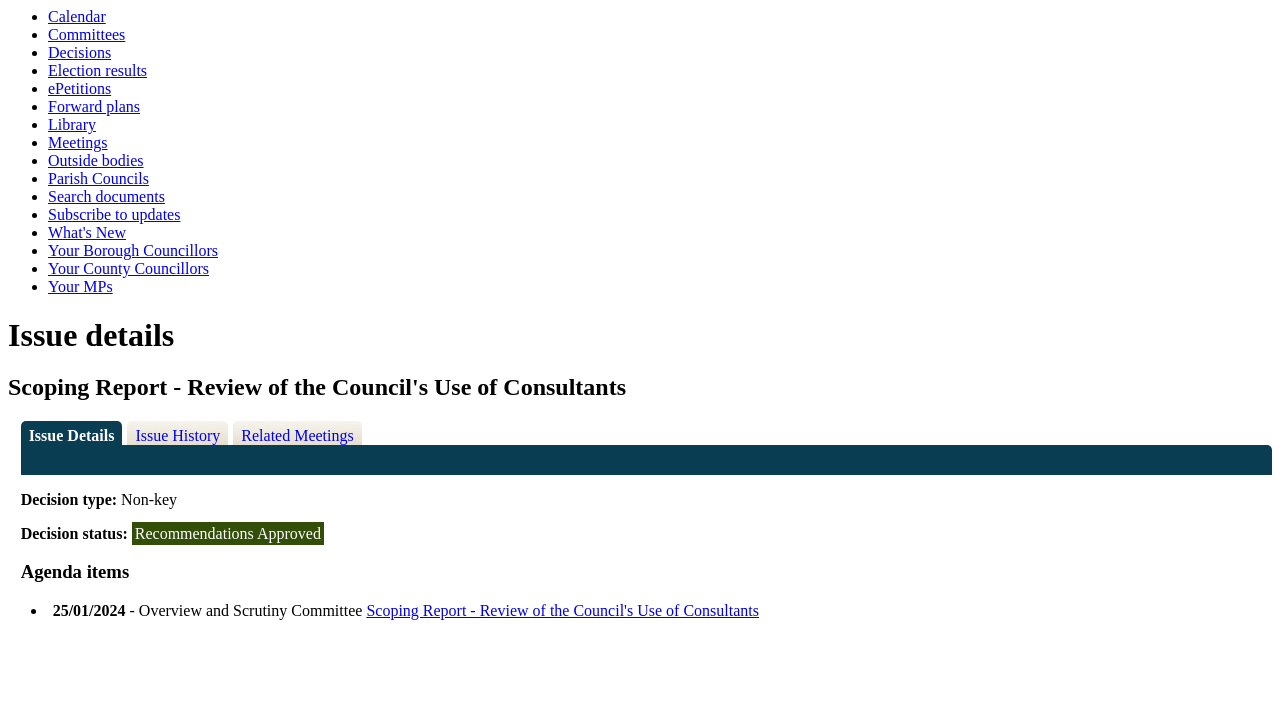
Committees (86, 34)
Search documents (106, 196)
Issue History (177, 435)
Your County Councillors (128, 268)
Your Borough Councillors (133, 250)
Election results (97, 70)
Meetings (78, 142)
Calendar (77, 16)
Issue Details (72, 435)
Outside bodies (96, 160)
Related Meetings (297, 435)
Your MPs (80, 286)
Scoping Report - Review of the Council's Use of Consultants (562, 610)
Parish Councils (98, 178)
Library (72, 124)
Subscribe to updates (114, 214)
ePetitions (79, 88)
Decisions (79, 52)
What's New (87, 232)
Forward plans (94, 106)
